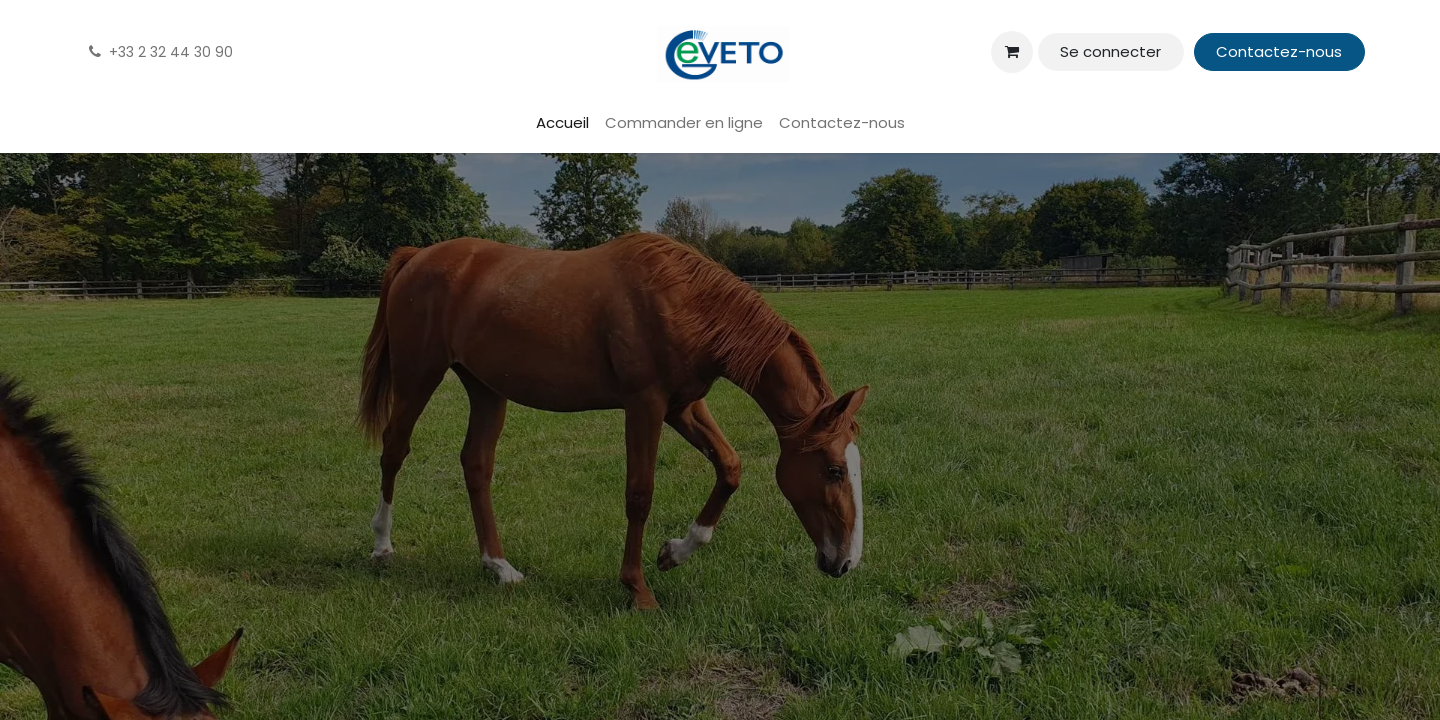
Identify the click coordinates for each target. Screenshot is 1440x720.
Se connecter (1110, 51)
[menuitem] (562, 123)
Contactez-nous (1279, 51)
